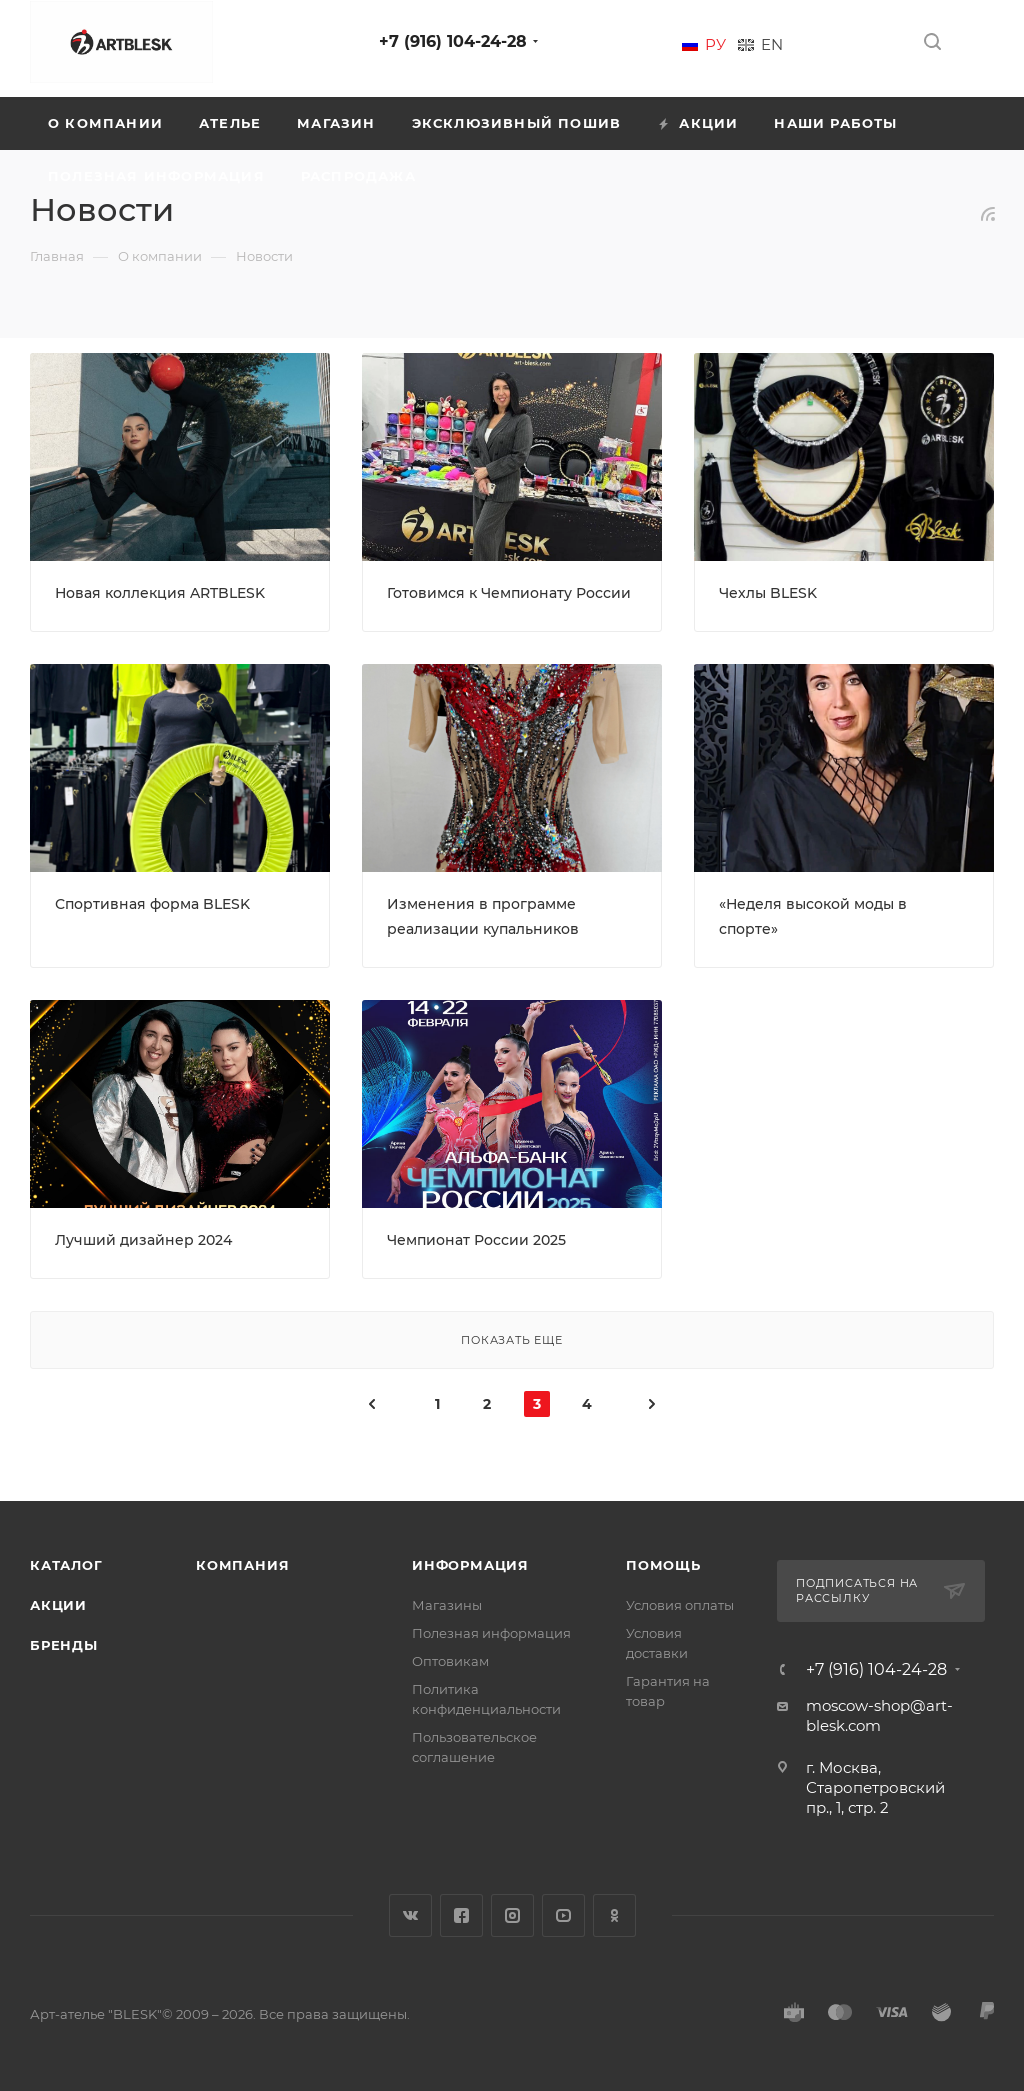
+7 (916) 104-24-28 (453, 41)
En (772, 45)
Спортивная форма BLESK (152, 904)
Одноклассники (614, 1915)
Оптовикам (450, 1661)
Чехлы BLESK (768, 593)
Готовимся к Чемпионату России (509, 593)
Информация (470, 1565)
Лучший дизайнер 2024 (143, 1240)
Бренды (64, 1645)
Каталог (66, 1565)
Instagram (512, 1915)
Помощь (663, 1565)
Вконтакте (410, 1915)
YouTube (563, 1915)
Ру (715, 45)
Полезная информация (491, 1633)
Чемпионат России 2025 (476, 1240)
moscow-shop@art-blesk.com (879, 1715)
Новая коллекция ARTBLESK (160, 593)
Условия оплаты (680, 1605)
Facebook (461, 1915)
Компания (242, 1565)
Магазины (447, 1605)
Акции (58, 1605)
